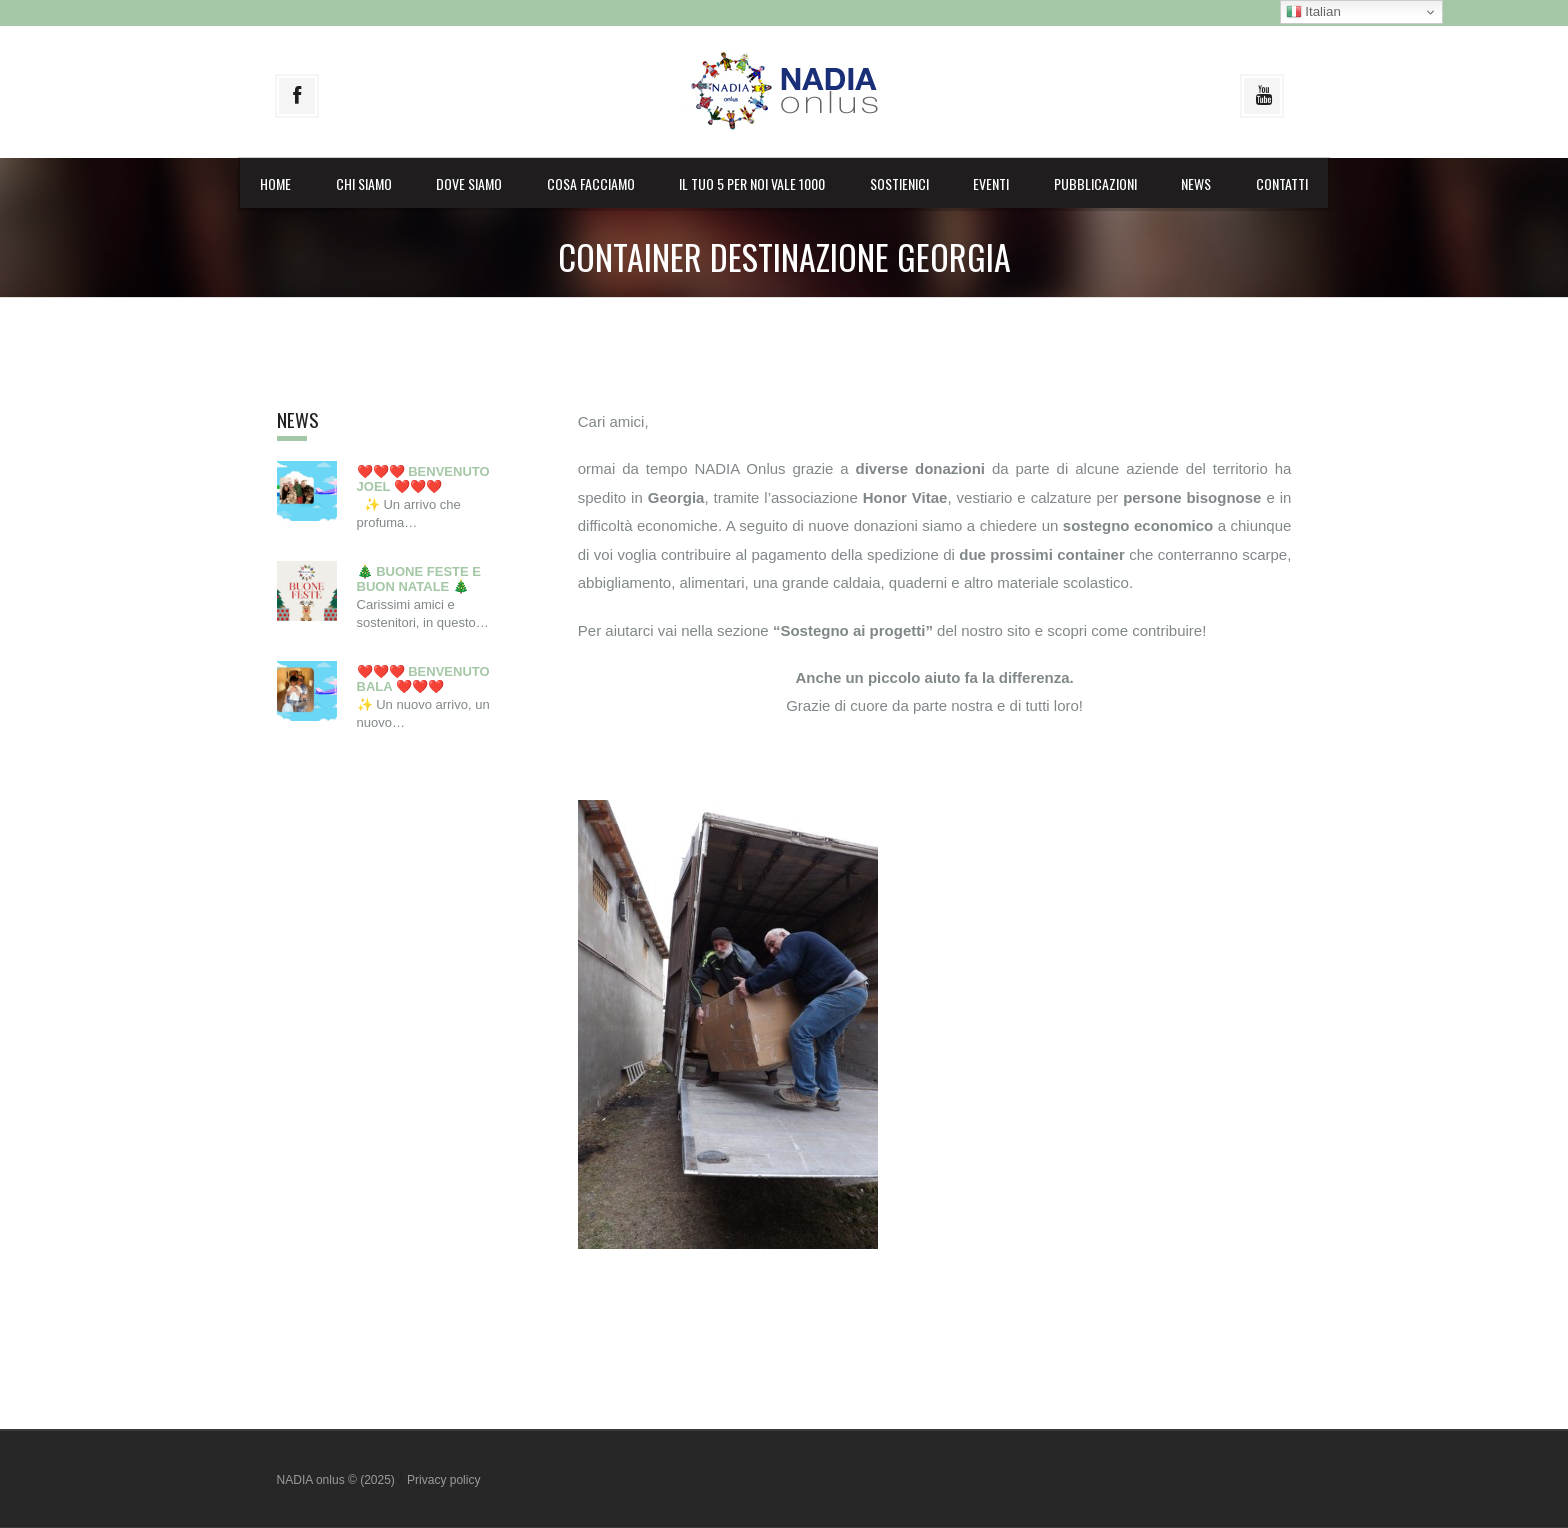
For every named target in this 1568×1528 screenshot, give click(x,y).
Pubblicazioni (1095, 183)
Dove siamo (469, 183)
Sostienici (899, 183)
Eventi (991, 183)
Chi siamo (364, 183)
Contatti (1282, 183)
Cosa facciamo (591, 183)
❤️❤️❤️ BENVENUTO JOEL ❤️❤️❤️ (423, 479)
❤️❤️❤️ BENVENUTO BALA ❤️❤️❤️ (423, 679)
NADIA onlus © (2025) (338, 1480)
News (1196, 183)
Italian (1313, 12)
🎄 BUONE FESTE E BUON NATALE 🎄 (419, 579)
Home (275, 183)
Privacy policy (443, 1480)
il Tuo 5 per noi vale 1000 (752, 183)
